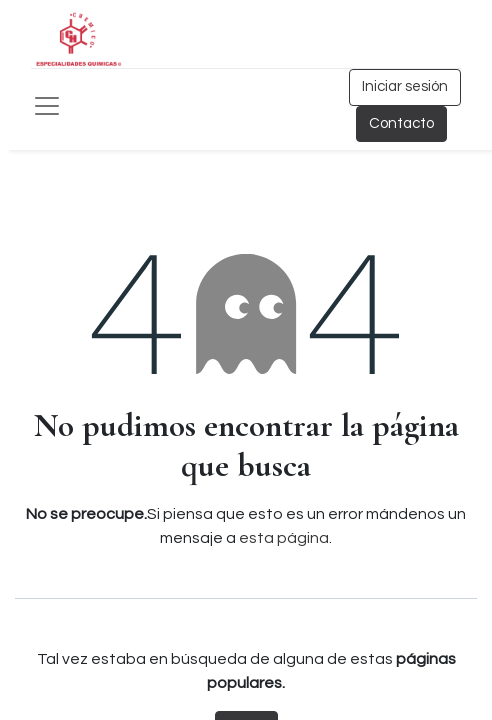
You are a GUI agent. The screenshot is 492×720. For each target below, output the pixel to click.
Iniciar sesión (405, 86)
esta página (284, 538)
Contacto (401, 123)
